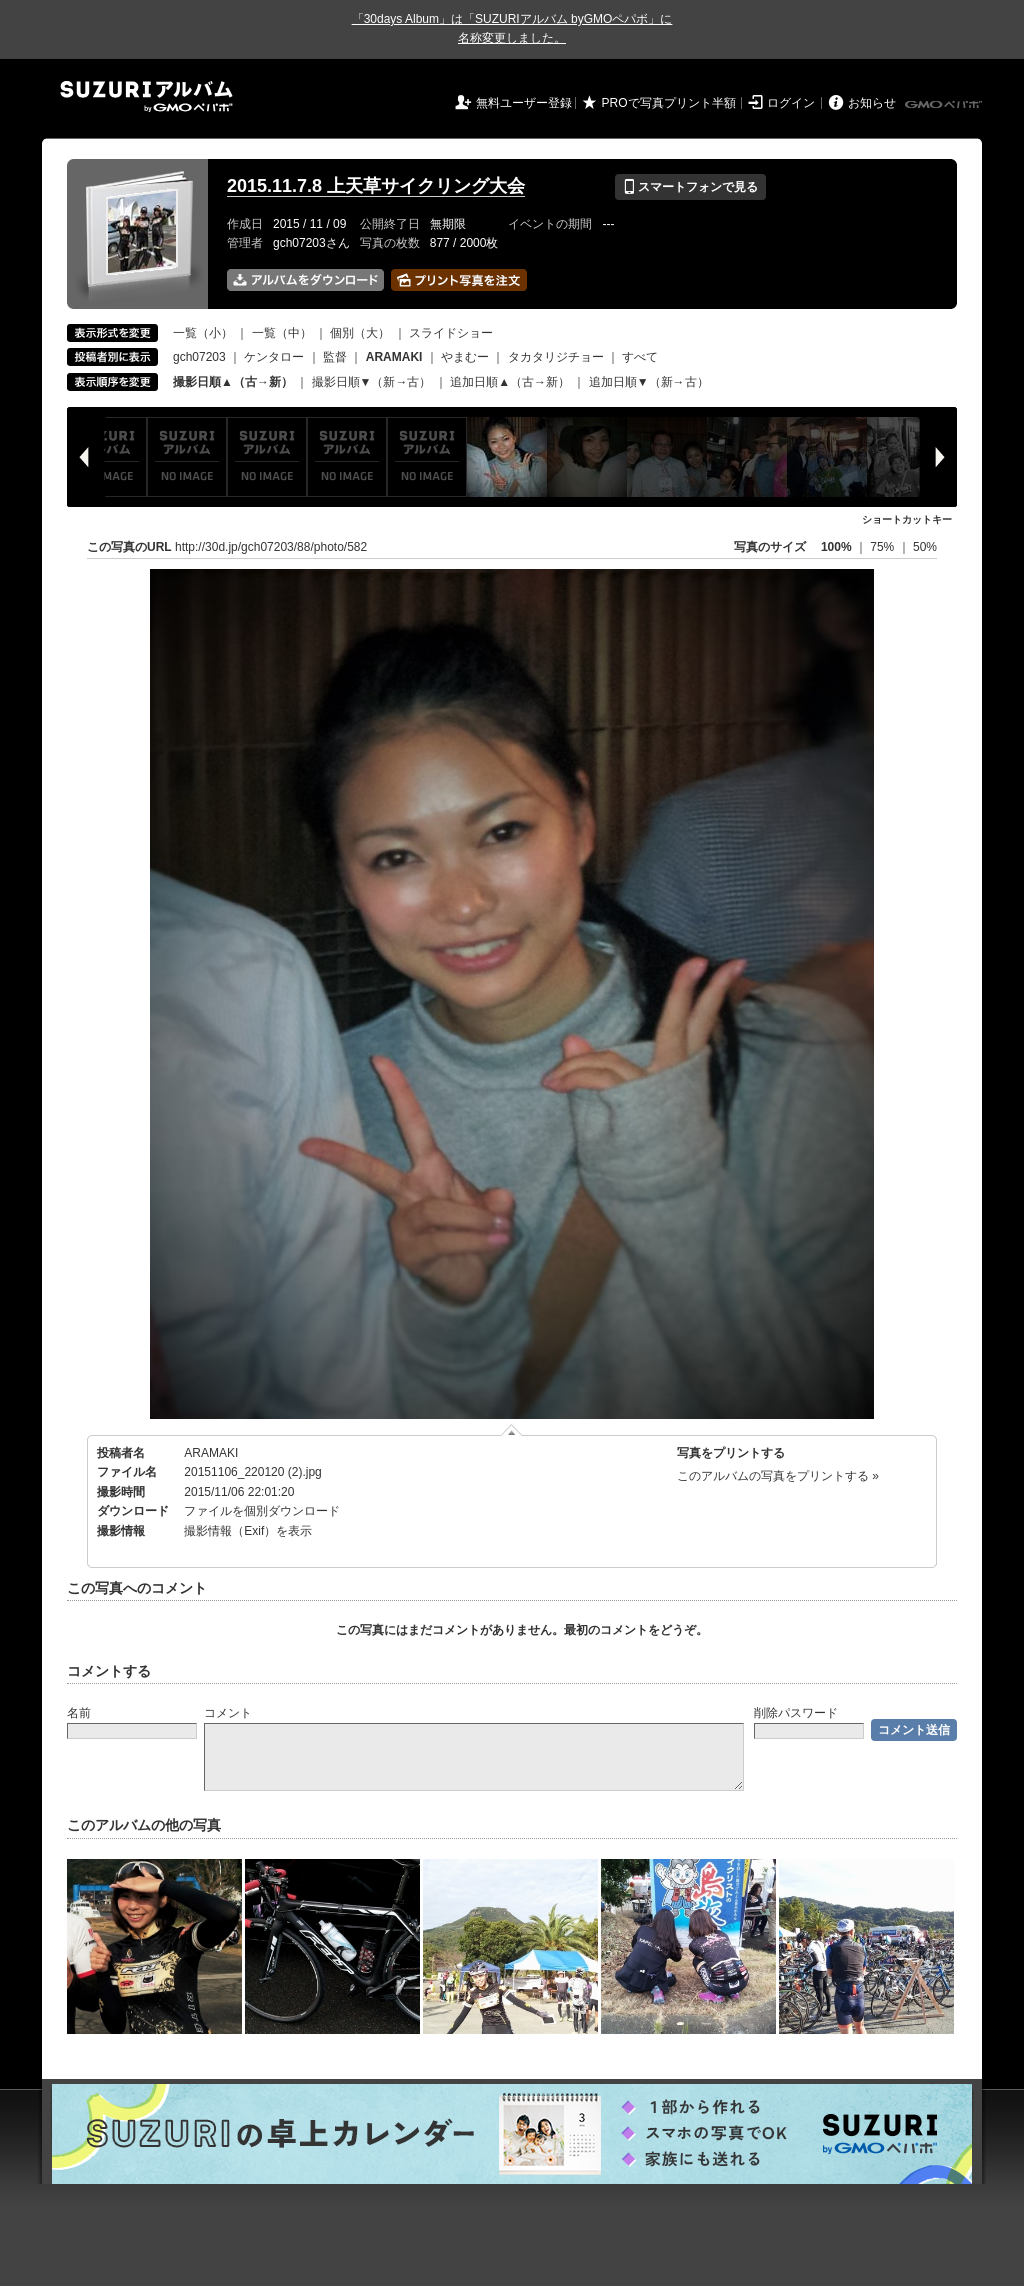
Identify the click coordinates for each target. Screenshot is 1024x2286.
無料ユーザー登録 (524, 103)
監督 (335, 357)
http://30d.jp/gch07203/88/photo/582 (271, 547)
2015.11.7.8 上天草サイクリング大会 (376, 186)
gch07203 (199, 357)
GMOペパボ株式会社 (945, 105)
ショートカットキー (907, 519)
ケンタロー (274, 357)
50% (925, 547)
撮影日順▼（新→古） (372, 382)
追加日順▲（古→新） (510, 382)
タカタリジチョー (556, 357)
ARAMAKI (211, 1453)
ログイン (791, 103)
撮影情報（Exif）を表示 (248, 1531)
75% (883, 547)
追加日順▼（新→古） (649, 382)
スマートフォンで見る (690, 187)
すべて (640, 357)
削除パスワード (796, 1713)
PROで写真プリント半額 (669, 103)
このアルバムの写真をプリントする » (778, 1476)
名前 (79, 1713)
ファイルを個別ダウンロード (262, 1511)
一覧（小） (203, 333)
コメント (228, 1713)
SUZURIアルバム (146, 96)
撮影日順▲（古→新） (233, 382)
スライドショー (451, 333)
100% (836, 547)
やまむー (465, 357)
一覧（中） (282, 333)
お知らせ (872, 103)
